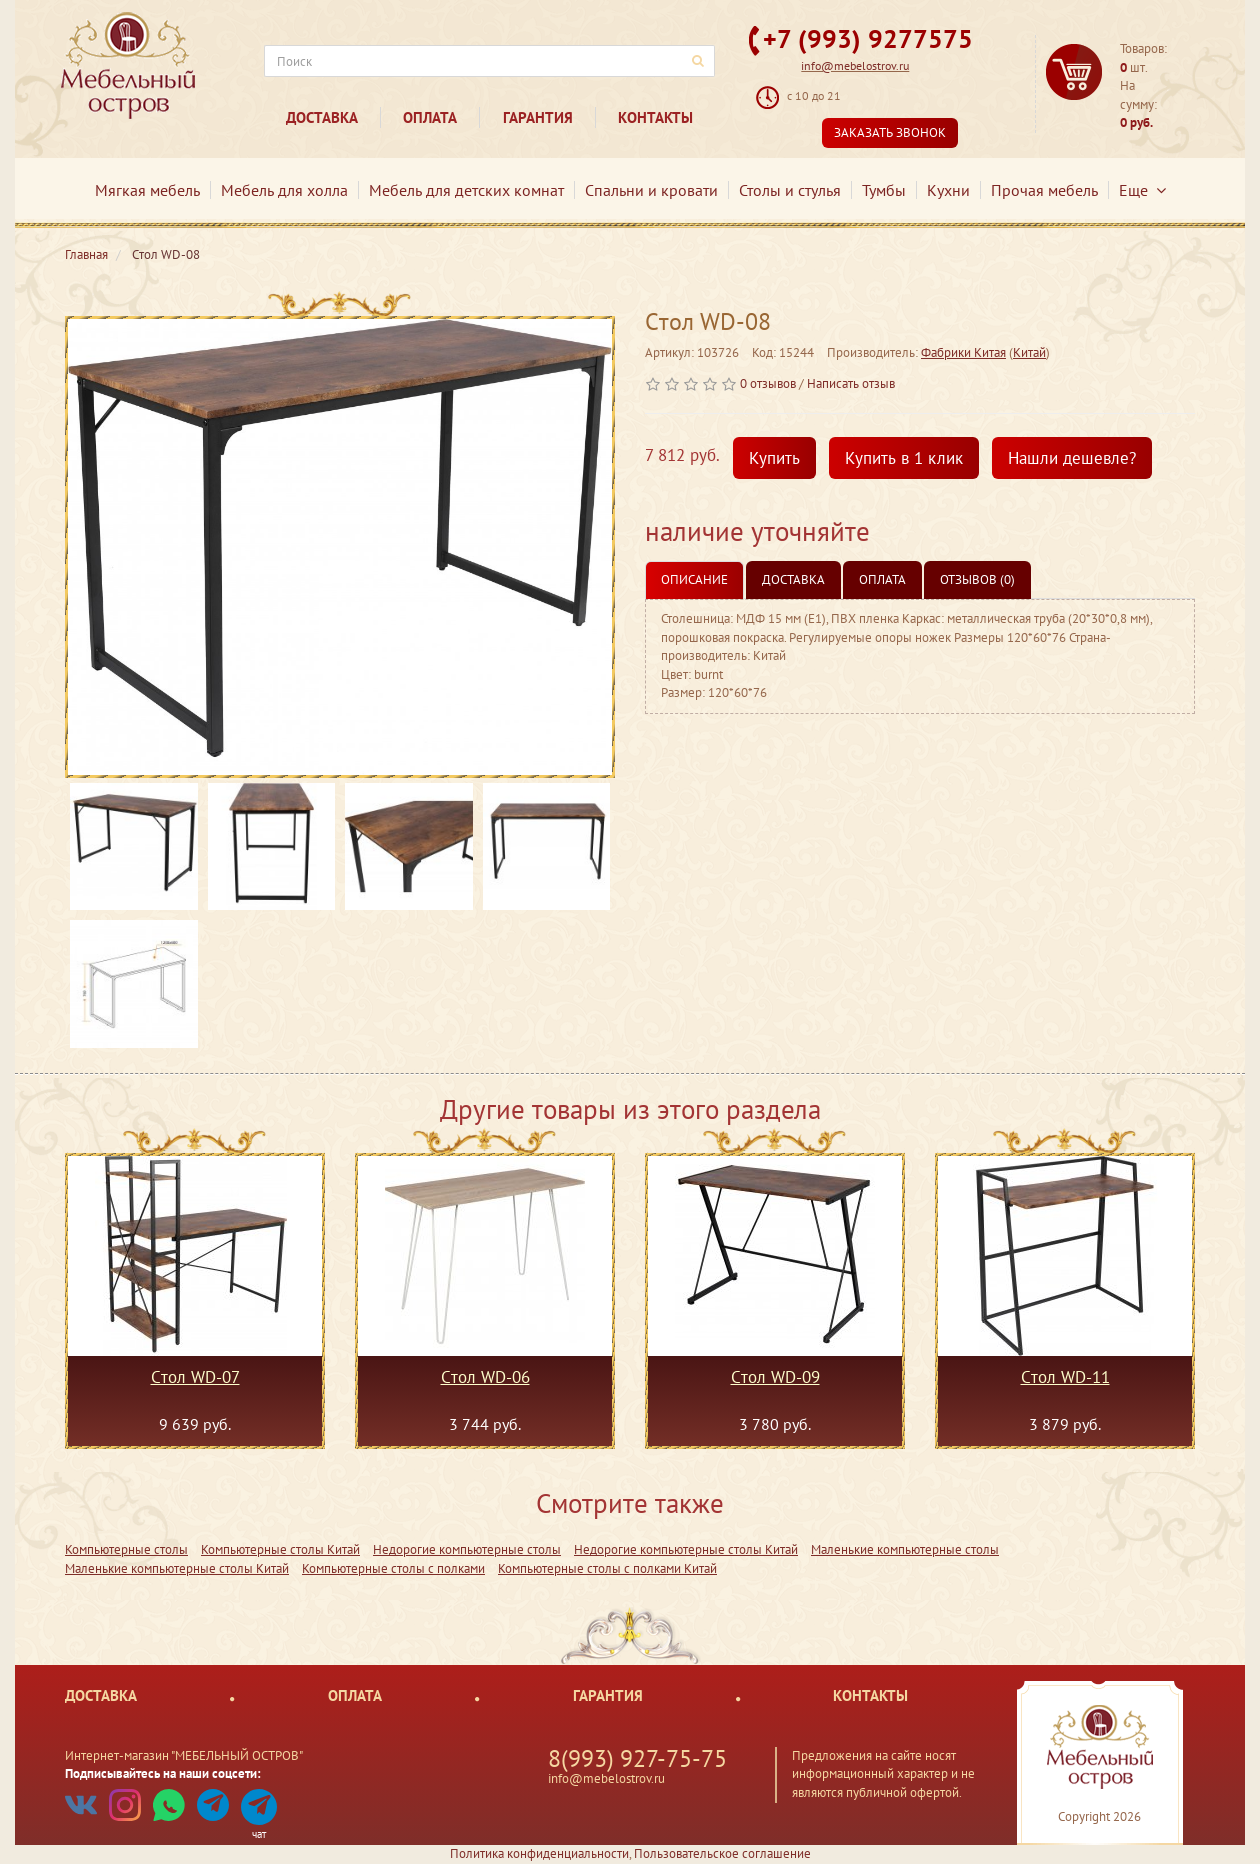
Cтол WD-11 (1065, 1378)
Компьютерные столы (126, 1549)
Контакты (655, 117)
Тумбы (884, 190)
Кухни (948, 190)
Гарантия (538, 117)
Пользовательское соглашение (722, 1853)
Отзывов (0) (977, 579)
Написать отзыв (851, 383)
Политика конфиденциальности (539, 1853)
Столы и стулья (790, 190)
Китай (1029, 352)
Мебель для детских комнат (466, 190)
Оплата (430, 117)
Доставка (322, 117)
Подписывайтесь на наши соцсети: (163, 1773)
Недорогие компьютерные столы (467, 1549)
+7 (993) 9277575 (868, 38)
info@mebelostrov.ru (855, 65)
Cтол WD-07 (195, 1378)
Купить (774, 458)
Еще (1142, 190)
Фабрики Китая (963, 352)
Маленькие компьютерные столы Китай (177, 1568)
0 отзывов (768, 383)
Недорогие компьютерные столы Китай (686, 1549)
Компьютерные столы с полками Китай (607, 1568)
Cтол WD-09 (775, 1378)
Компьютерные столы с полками (393, 1568)
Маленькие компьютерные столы (905, 1549)
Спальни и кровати (651, 190)
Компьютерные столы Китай (280, 1549)
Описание (694, 579)
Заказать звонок (890, 132)
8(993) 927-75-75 (637, 1758)
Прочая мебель (1044, 190)
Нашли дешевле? (1072, 458)
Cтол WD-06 (485, 1378)
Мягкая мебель (147, 190)
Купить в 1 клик (904, 458)
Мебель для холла (284, 190)
